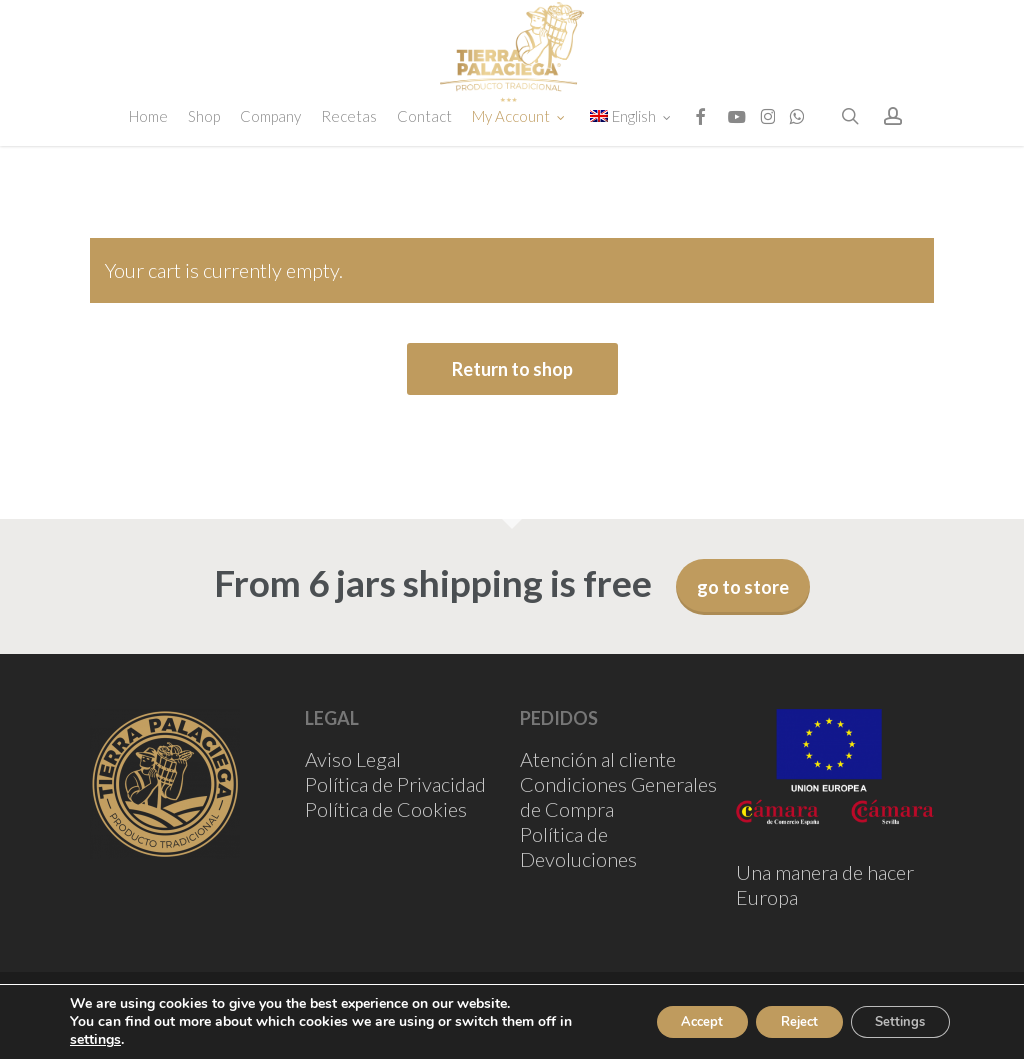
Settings (893, 1021)
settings (95, 1040)
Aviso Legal (353, 759)
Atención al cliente (598, 759)
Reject (779, 1021)
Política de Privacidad (395, 784)
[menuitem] (633, 172)
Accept (669, 1021)
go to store (743, 587)
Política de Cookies (386, 809)
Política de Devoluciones (578, 846)
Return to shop (512, 369)
